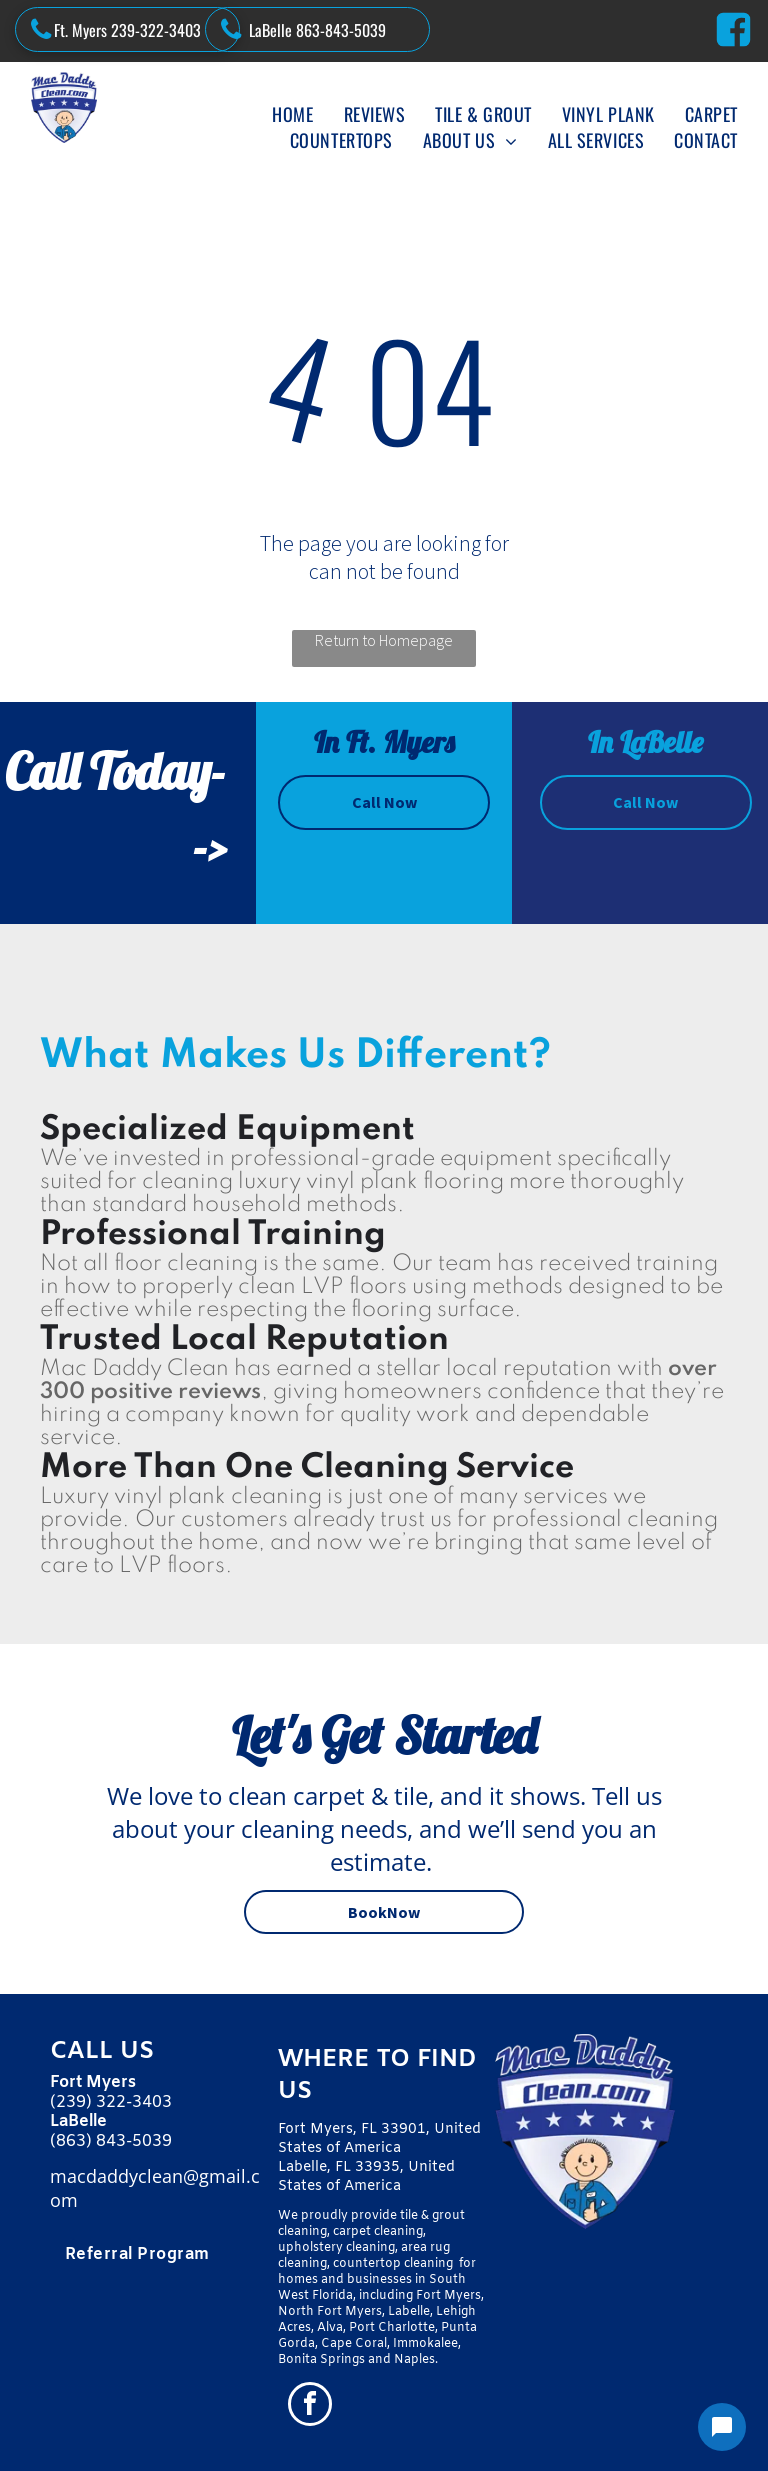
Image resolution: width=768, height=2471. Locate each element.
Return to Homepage (384, 640)
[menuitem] (292, 114)
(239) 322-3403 (111, 2102)
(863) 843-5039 (111, 2141)
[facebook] (310, 2406)
